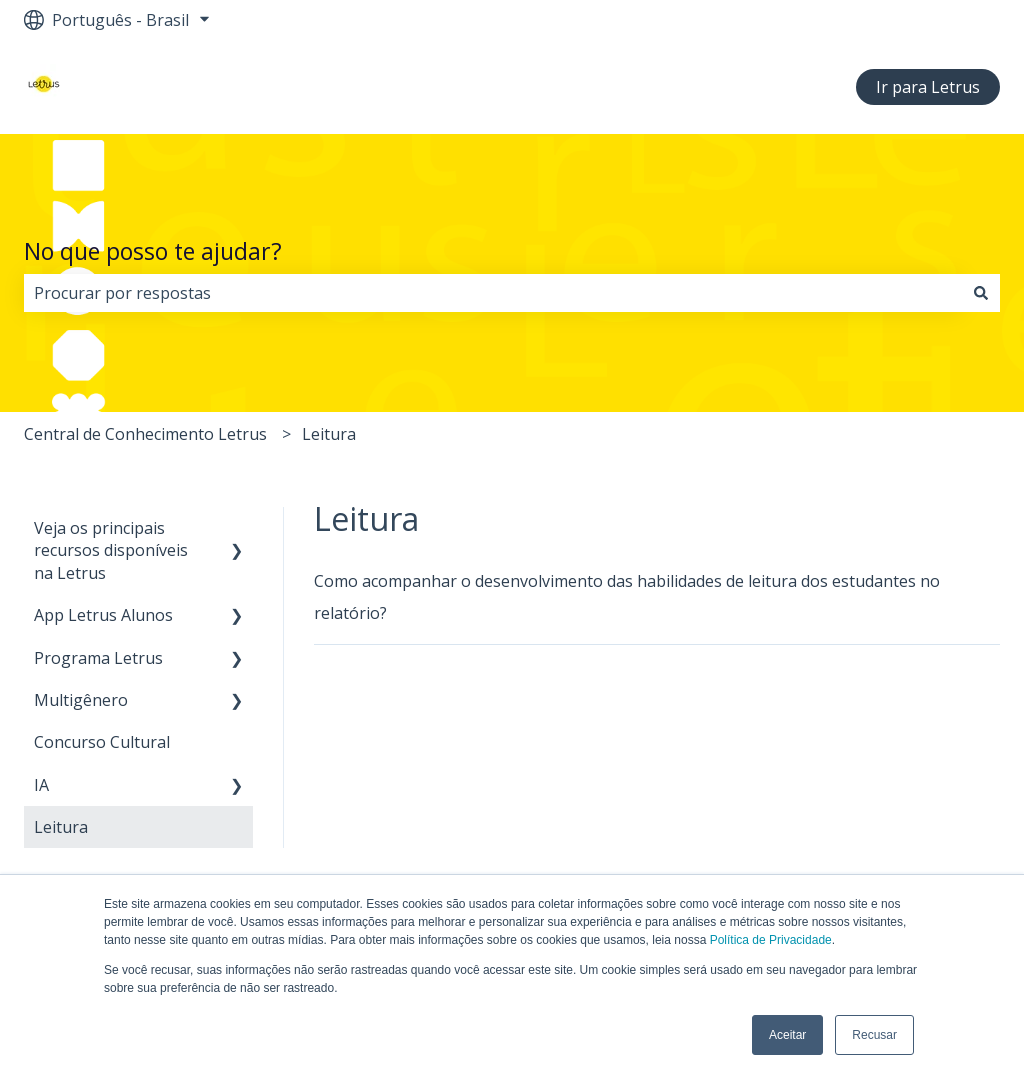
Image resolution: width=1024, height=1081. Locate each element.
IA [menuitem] (41, 785)
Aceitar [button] (787, 1035)
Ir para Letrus (928, 87)
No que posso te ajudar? (153, 251)
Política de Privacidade (771, 940)
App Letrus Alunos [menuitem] (103, 615)
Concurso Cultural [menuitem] (102, 742)
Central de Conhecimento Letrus (145, 434)
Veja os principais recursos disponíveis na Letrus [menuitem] (111, 550)
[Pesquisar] (981, 293)
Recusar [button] (874, 1035)
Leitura (329, 434)
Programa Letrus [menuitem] (98, 658)
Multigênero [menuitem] (81, 700)
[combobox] (493, 293)
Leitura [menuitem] (61, 827)
